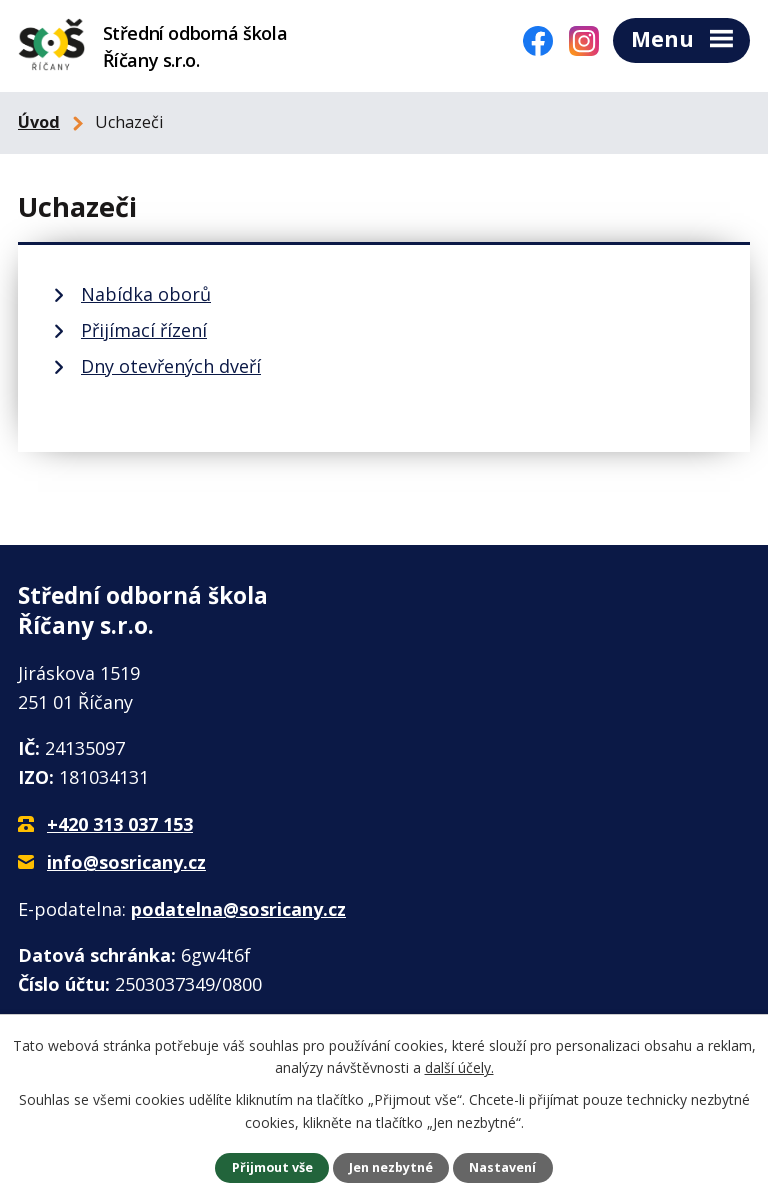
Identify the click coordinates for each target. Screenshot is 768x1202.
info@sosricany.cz (126, 859)
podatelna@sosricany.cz (238, 906)
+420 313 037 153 (120, 822)
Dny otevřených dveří (171, 364)
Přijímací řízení (144, 328)
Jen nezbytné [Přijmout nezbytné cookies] (391, 1167)
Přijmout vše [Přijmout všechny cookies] (272, 1167)
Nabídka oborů (146, 292)
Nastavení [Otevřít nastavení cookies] (502, 1167)
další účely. (459, 1067)
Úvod (39, 120)
